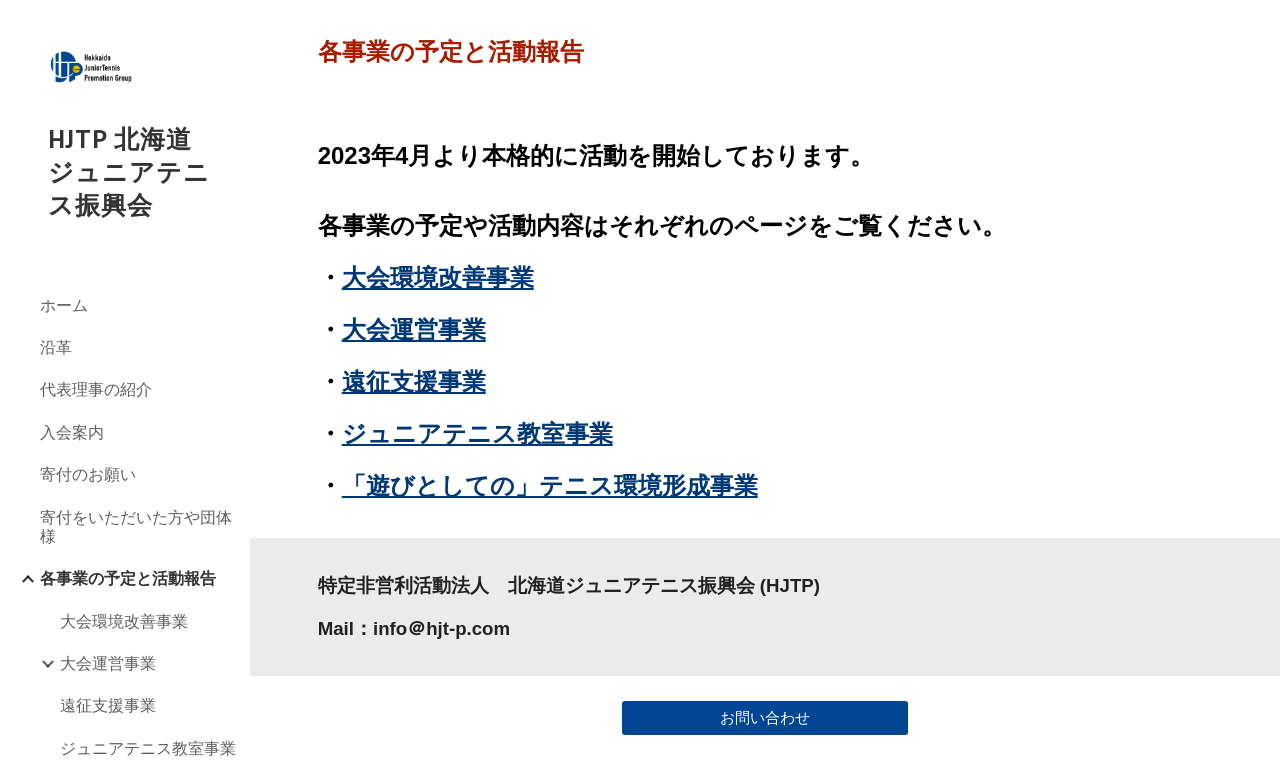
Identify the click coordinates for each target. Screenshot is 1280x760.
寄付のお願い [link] (88, 474)
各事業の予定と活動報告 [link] (128, 578)
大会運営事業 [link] (108, 663)
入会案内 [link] (72, 432)
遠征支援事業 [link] (108, 705)
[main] (765, 52)
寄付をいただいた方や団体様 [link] (136, 526)
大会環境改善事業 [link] (124, 621)
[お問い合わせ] (765, 718)
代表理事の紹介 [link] (96, 389)
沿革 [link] (56, 347)
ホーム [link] (64, 305)
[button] (1256, 28)
